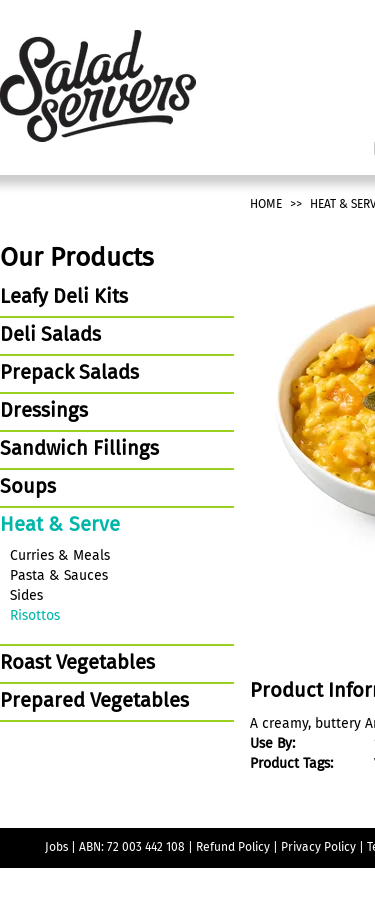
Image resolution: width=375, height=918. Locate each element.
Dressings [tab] (44, 412)
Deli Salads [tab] (50, 336)
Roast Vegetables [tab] (77, 664)
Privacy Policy (318, 848)
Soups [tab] (28, 488)
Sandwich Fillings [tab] (79, 450)
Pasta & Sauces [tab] (59, 576)
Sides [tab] (26, 596)
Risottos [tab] (35, 616)
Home (266, 205)
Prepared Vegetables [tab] (94, 702)
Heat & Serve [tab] (60, 526)
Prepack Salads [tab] (69, 374)
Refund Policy (233, 848)
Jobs (56, 848)
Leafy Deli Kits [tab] (64, 298)
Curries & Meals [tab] (60, 556)
